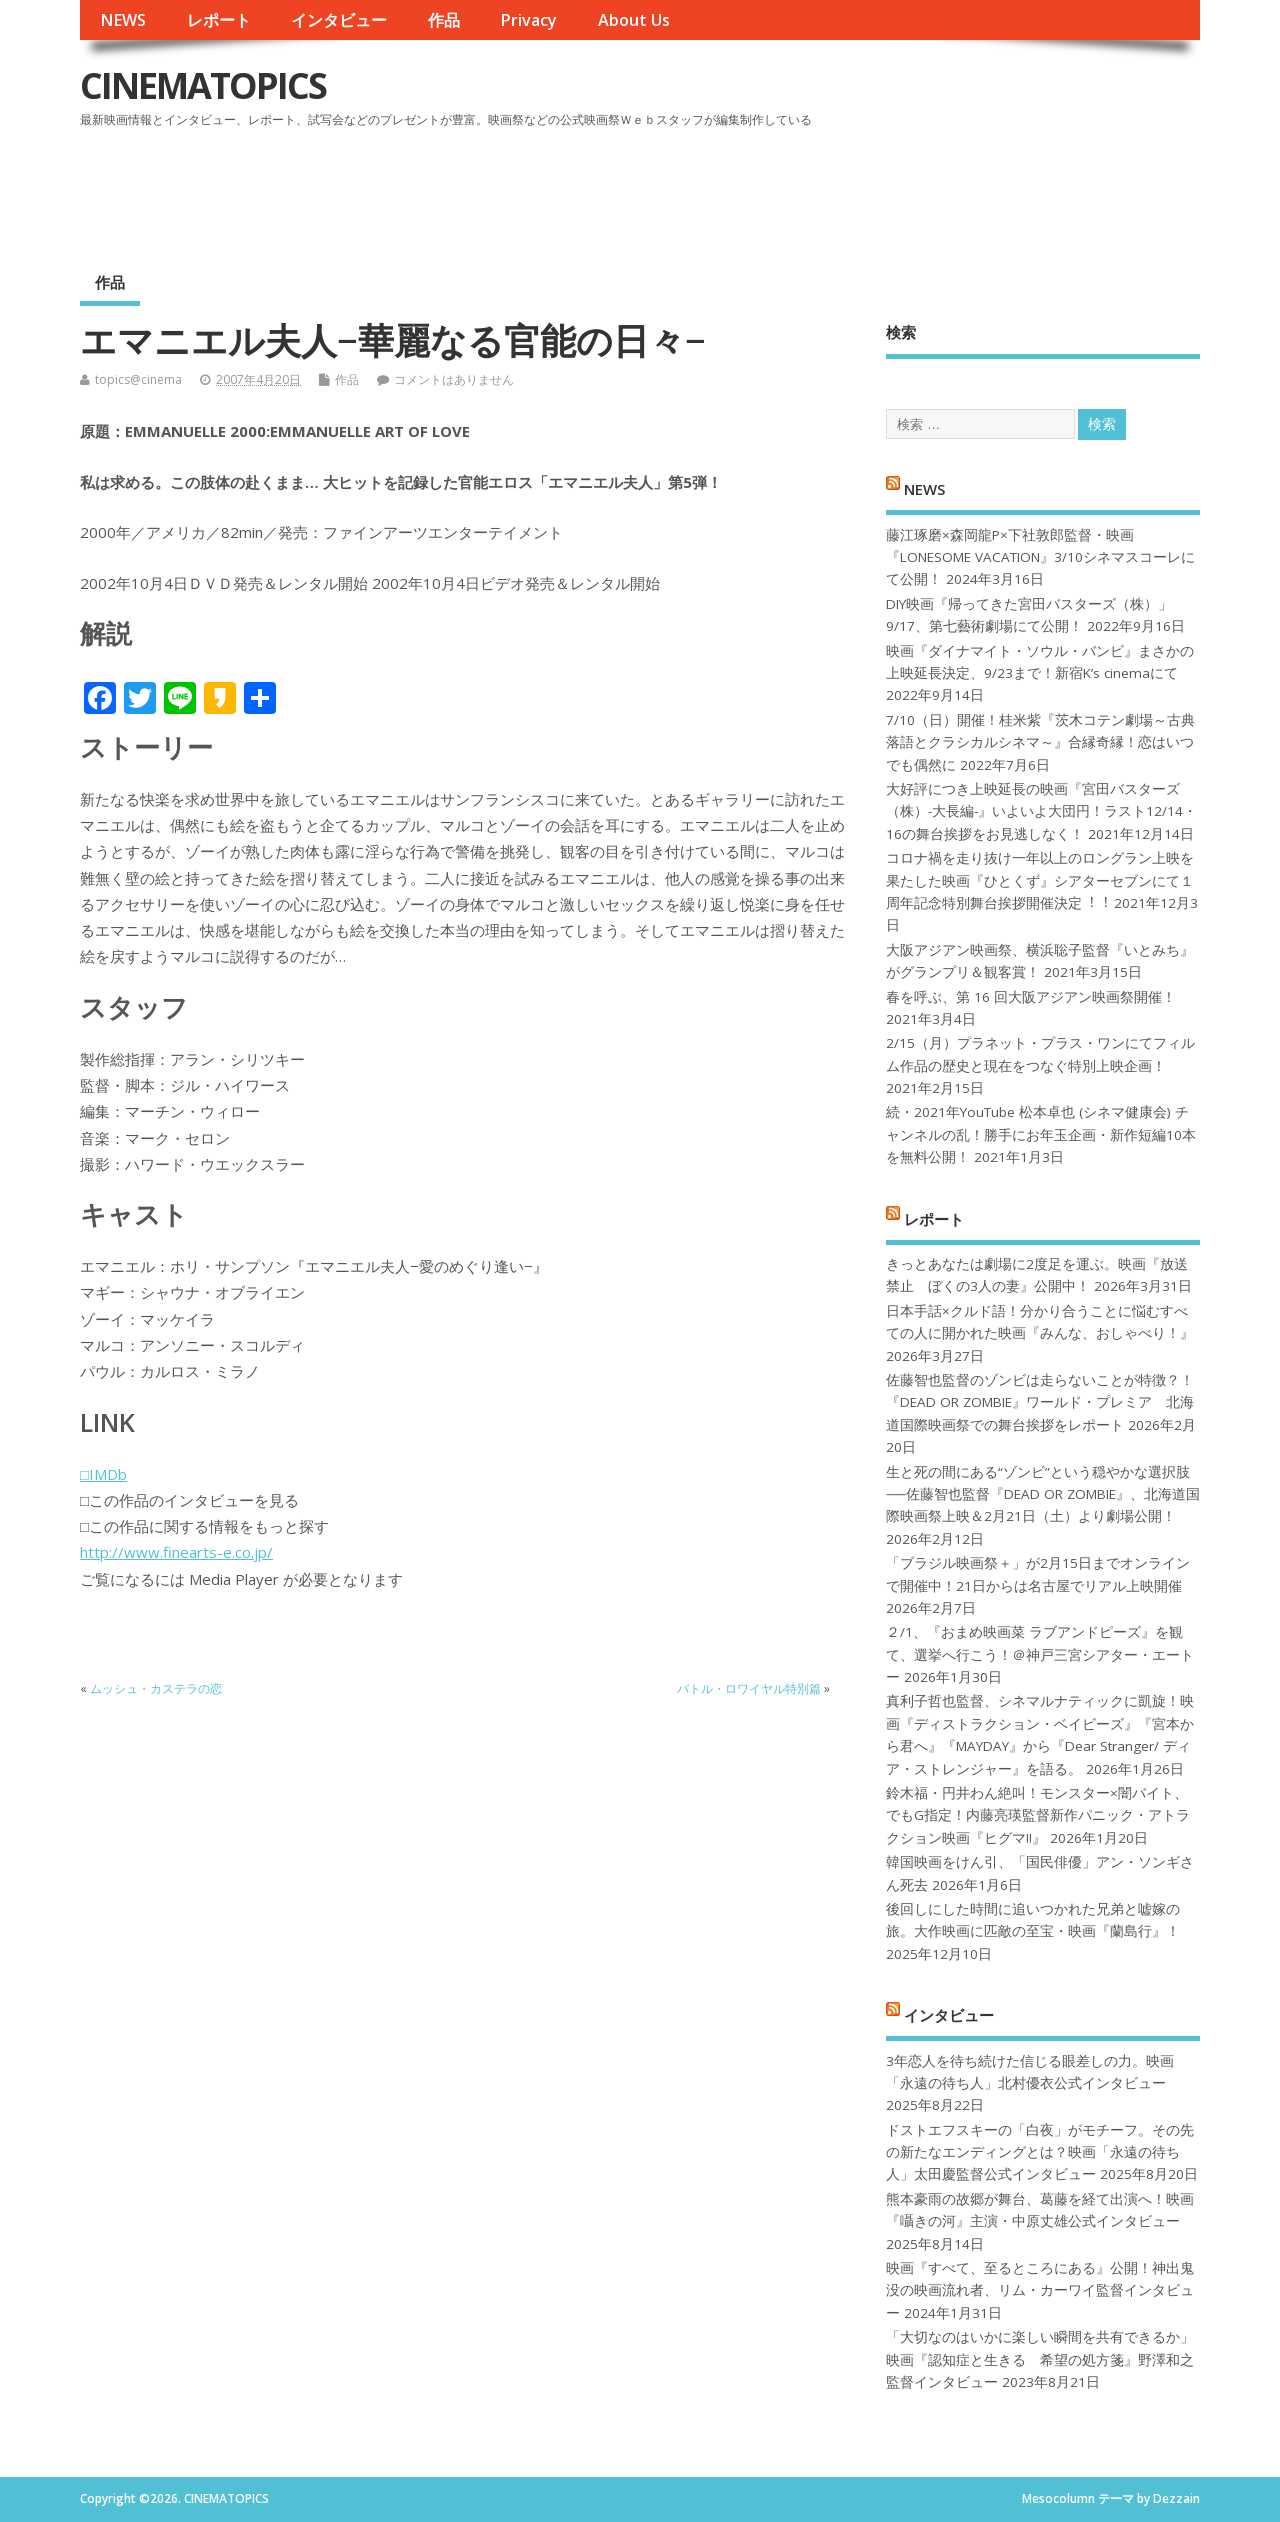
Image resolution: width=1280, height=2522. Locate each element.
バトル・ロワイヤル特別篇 (749, 1688)
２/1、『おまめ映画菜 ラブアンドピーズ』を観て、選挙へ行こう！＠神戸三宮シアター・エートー (1040, 1654)
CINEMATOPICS (203, 85)
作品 (444, 20)
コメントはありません (454, 379)
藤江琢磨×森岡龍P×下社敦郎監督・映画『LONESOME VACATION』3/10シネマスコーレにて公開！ (1040, 557)
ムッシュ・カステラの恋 (156, 1688)
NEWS (123, 20)
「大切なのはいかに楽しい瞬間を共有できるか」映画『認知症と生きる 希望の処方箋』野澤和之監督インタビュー (1040, 2359)
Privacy (528, 20)
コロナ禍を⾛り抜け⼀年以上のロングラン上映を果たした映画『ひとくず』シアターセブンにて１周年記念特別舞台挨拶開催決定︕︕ (1040, 880)
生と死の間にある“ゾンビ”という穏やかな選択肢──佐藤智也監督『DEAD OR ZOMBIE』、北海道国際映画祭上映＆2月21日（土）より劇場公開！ (1042, 1494)
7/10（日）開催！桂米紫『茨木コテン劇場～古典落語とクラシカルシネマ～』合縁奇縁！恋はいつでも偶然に (1040, 742)
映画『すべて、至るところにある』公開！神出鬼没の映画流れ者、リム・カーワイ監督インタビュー (1040, 2290)
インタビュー (339, 20)
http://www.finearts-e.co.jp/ (176, 1552)
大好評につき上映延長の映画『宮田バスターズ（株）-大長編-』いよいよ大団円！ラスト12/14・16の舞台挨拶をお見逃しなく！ (1041, 811)
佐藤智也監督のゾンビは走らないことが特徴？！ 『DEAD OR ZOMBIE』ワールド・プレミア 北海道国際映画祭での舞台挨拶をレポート (1040, 1402)
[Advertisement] (819, 189)
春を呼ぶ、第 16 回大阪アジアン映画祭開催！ (1031, 997)
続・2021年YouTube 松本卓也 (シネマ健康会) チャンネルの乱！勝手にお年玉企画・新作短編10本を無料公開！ (1041, 1134)
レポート (219, 20)
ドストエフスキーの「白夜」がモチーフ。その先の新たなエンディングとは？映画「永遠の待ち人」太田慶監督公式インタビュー (1040, 2152)
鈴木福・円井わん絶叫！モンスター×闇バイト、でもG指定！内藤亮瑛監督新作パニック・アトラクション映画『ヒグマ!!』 (1038, 1815)
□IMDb (103, 1474)
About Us (634, 20)
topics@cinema (138, 379)
